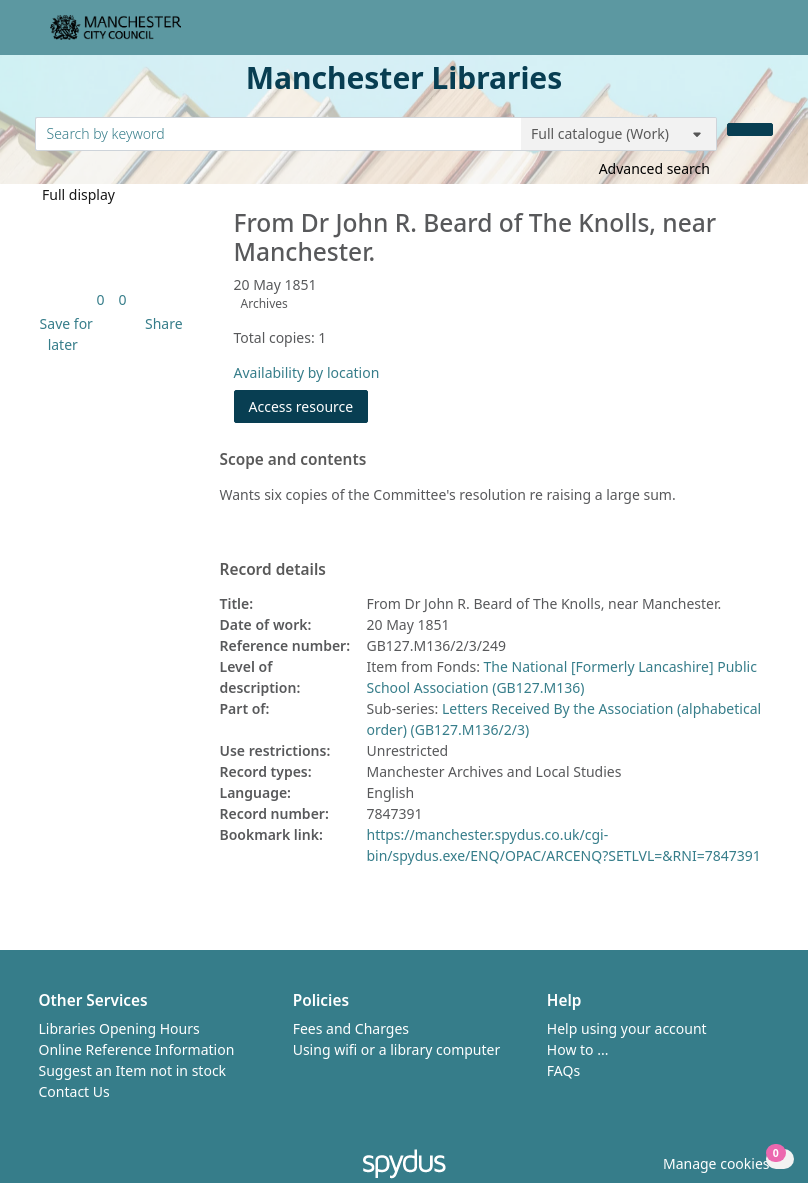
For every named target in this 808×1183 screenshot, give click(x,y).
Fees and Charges (351, 1028)
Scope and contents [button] (293, 460)
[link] (100, 299)
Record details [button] (273, 570)
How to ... (578, 1049)
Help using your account (627, 1028)
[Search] (750, 129)
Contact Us (74, 1091)
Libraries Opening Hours (119, 1028)
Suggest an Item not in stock (133, 1070)
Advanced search (654, 168)
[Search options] (619, 134)
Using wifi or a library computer (397, 1049)
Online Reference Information (137, 1049)
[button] (63, 334)
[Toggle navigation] (762, 35)
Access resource (301, 406)
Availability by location (307, 372)
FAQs (563, 1070)
